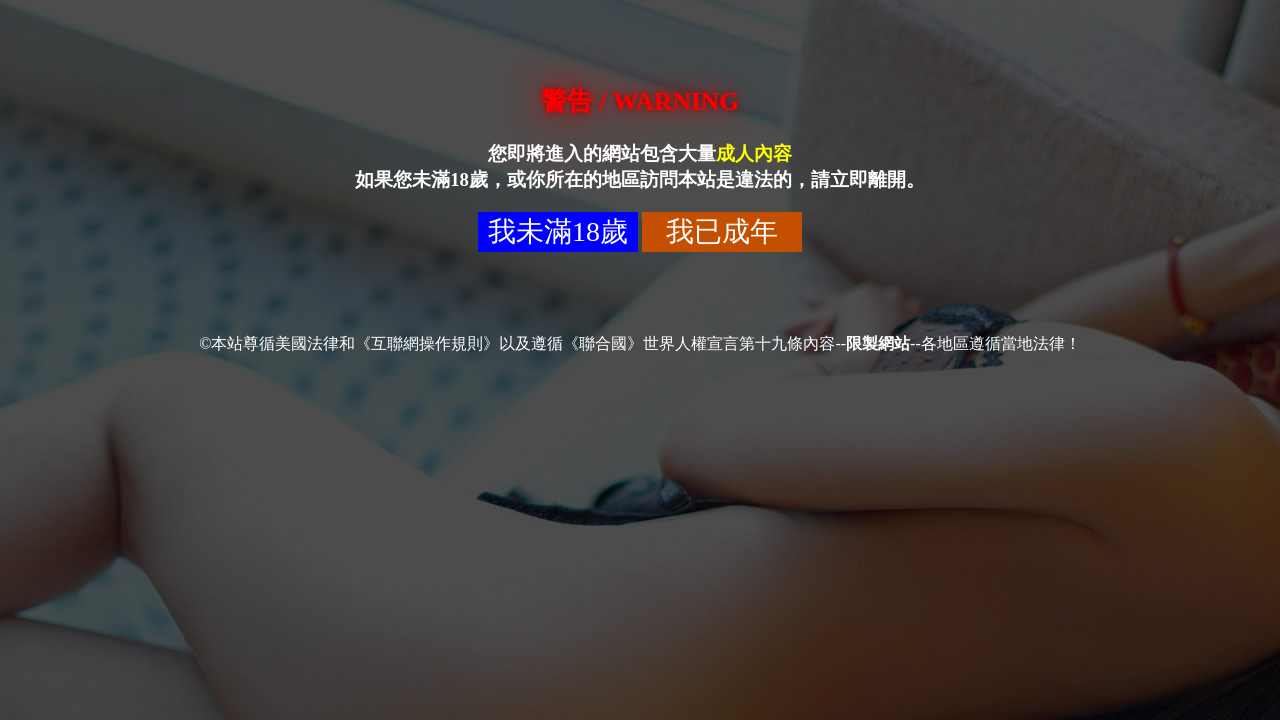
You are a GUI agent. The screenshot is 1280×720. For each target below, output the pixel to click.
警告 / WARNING (640, 101)
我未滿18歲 (558, 231)
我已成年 (722, 231)
